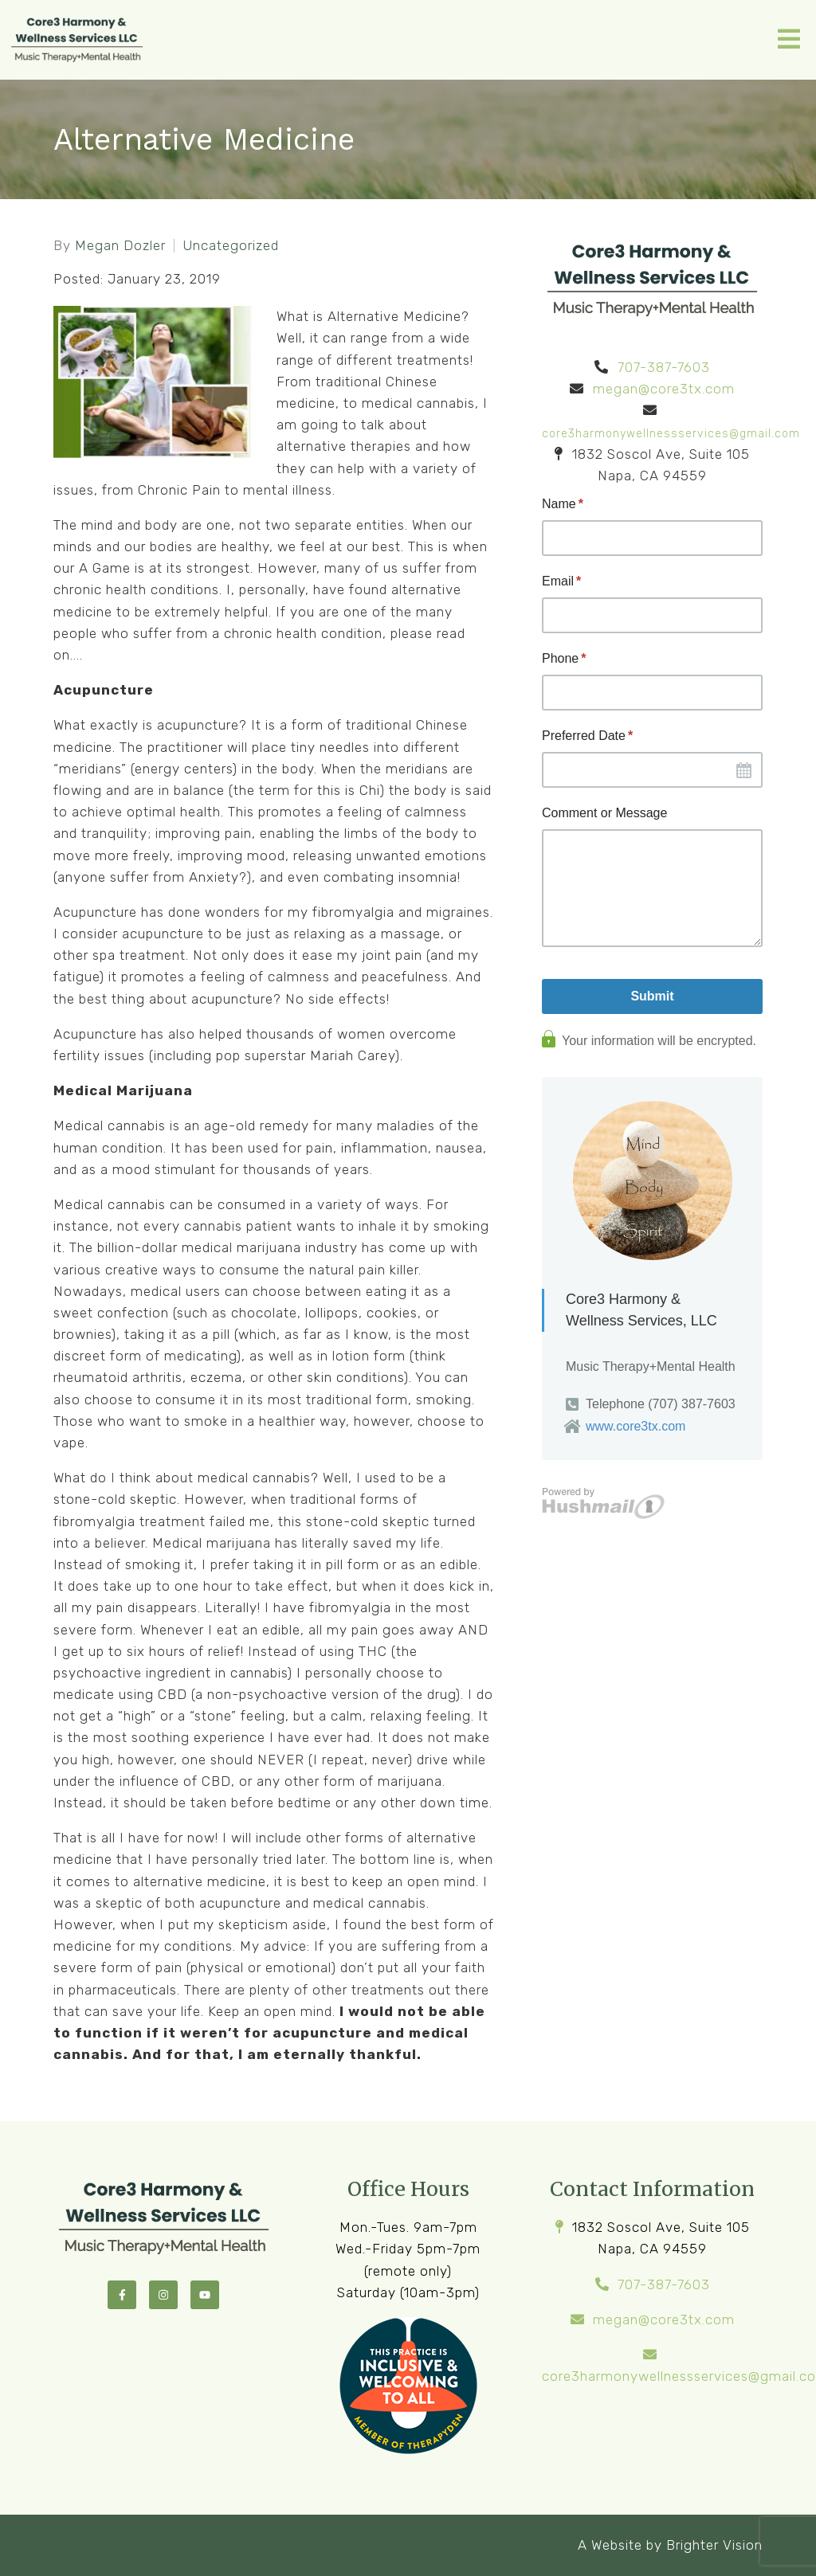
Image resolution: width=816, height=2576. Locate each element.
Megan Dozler (120, 246)
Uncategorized (230, 246)
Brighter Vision (714, 2545)
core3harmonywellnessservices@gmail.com (671, 433)
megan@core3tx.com (664, 389)
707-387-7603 (664, 367)
